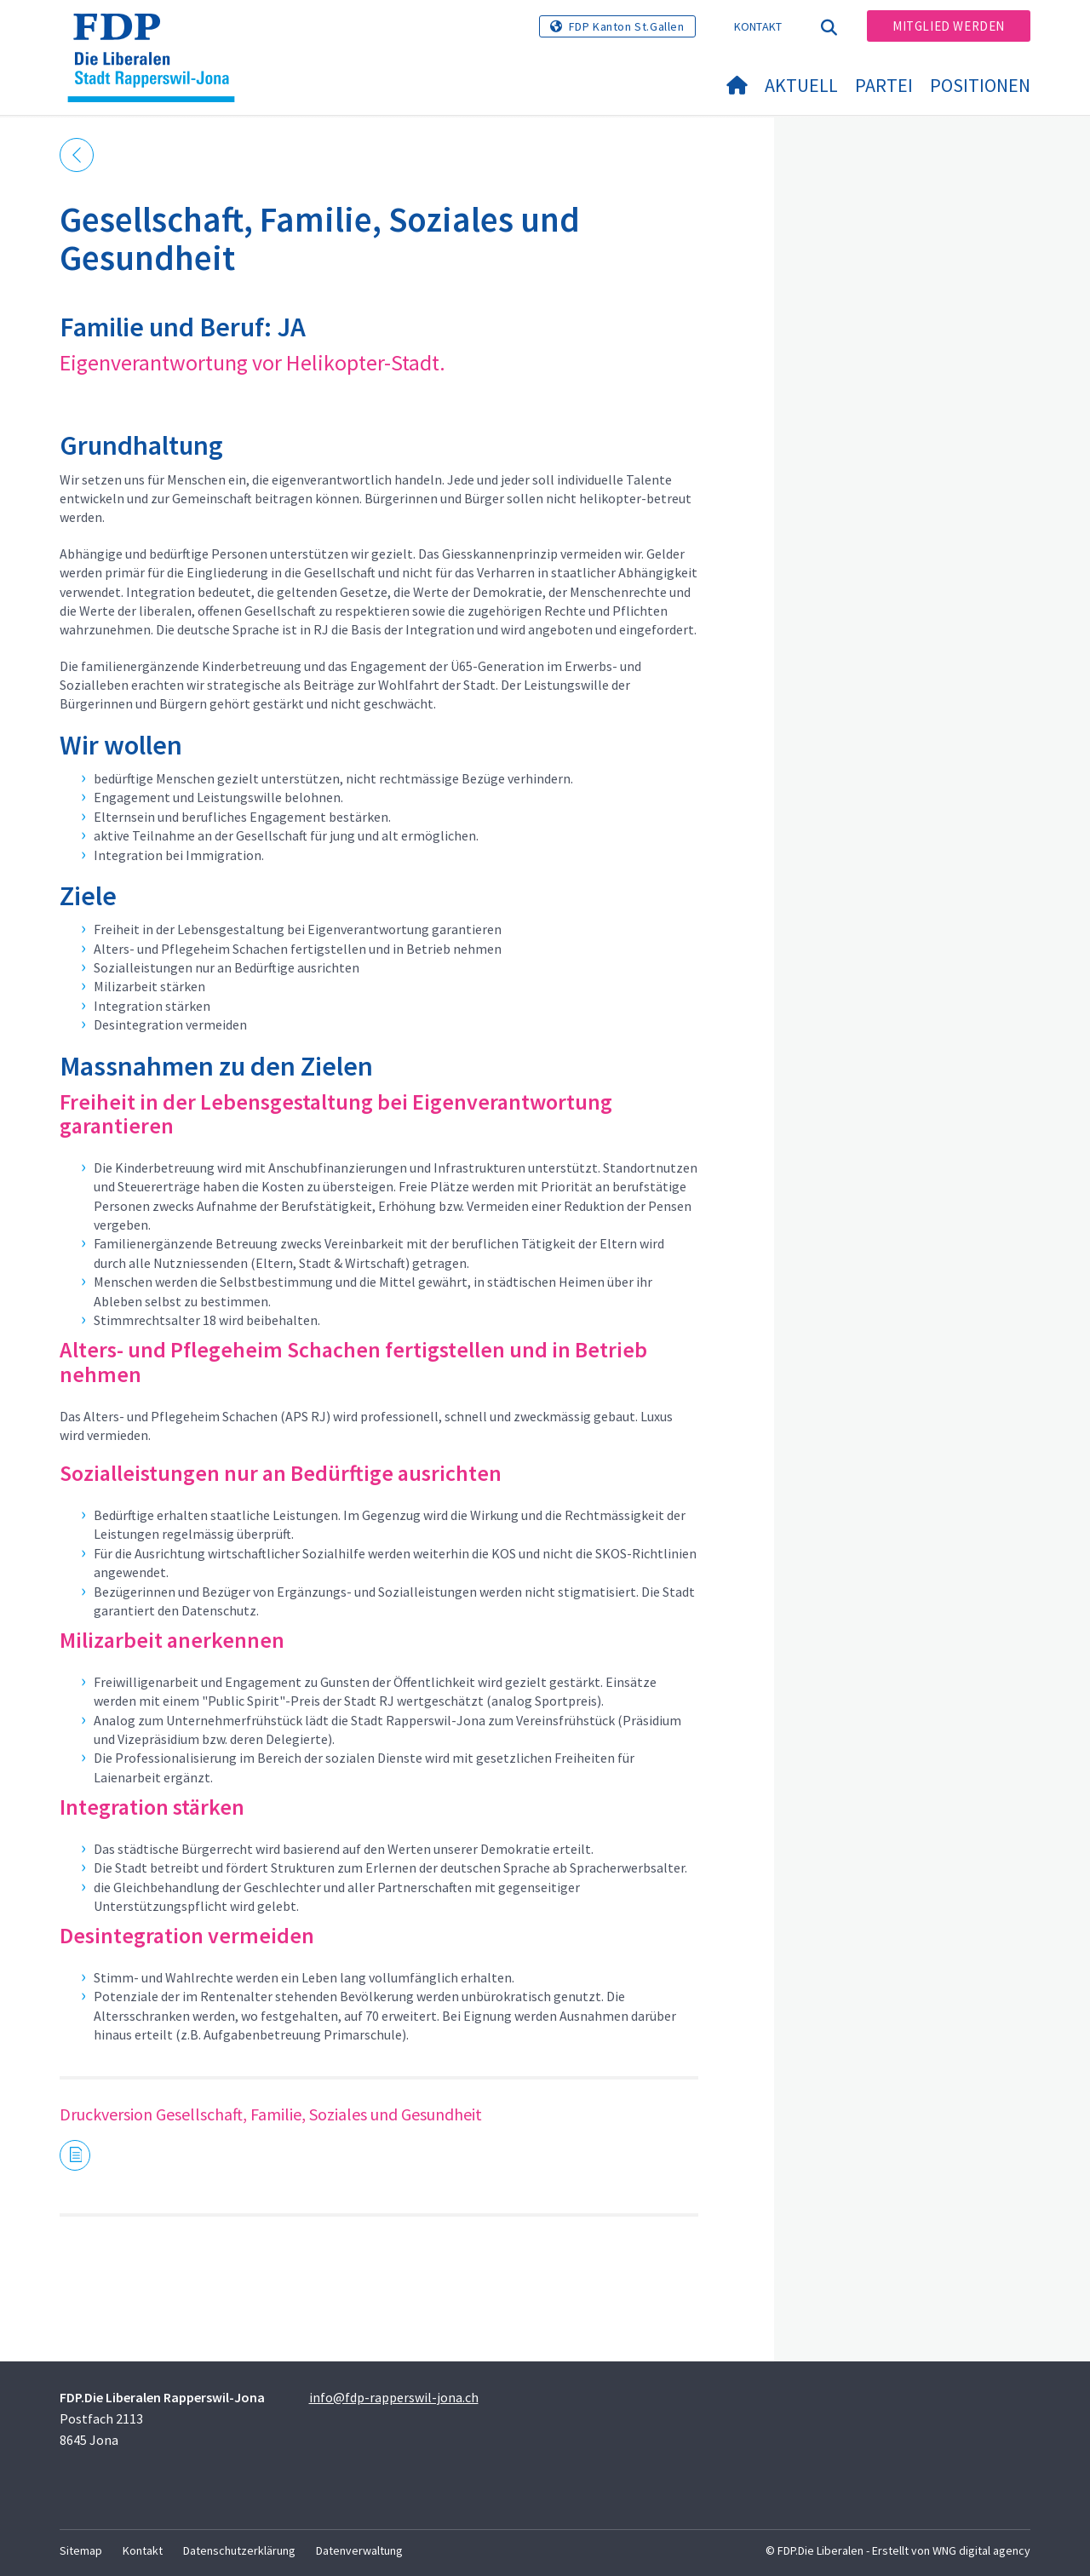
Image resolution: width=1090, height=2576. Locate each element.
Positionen (980, 85)
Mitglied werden (948, 26)
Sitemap (81, 2550)
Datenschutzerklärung (239, 2550)
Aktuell (801, 85)
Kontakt (758, 26)
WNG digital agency (981, 2550)
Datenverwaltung (359, 2550)
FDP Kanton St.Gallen (627, 26)
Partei (884, 85)
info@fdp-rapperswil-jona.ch (394, 2397)
